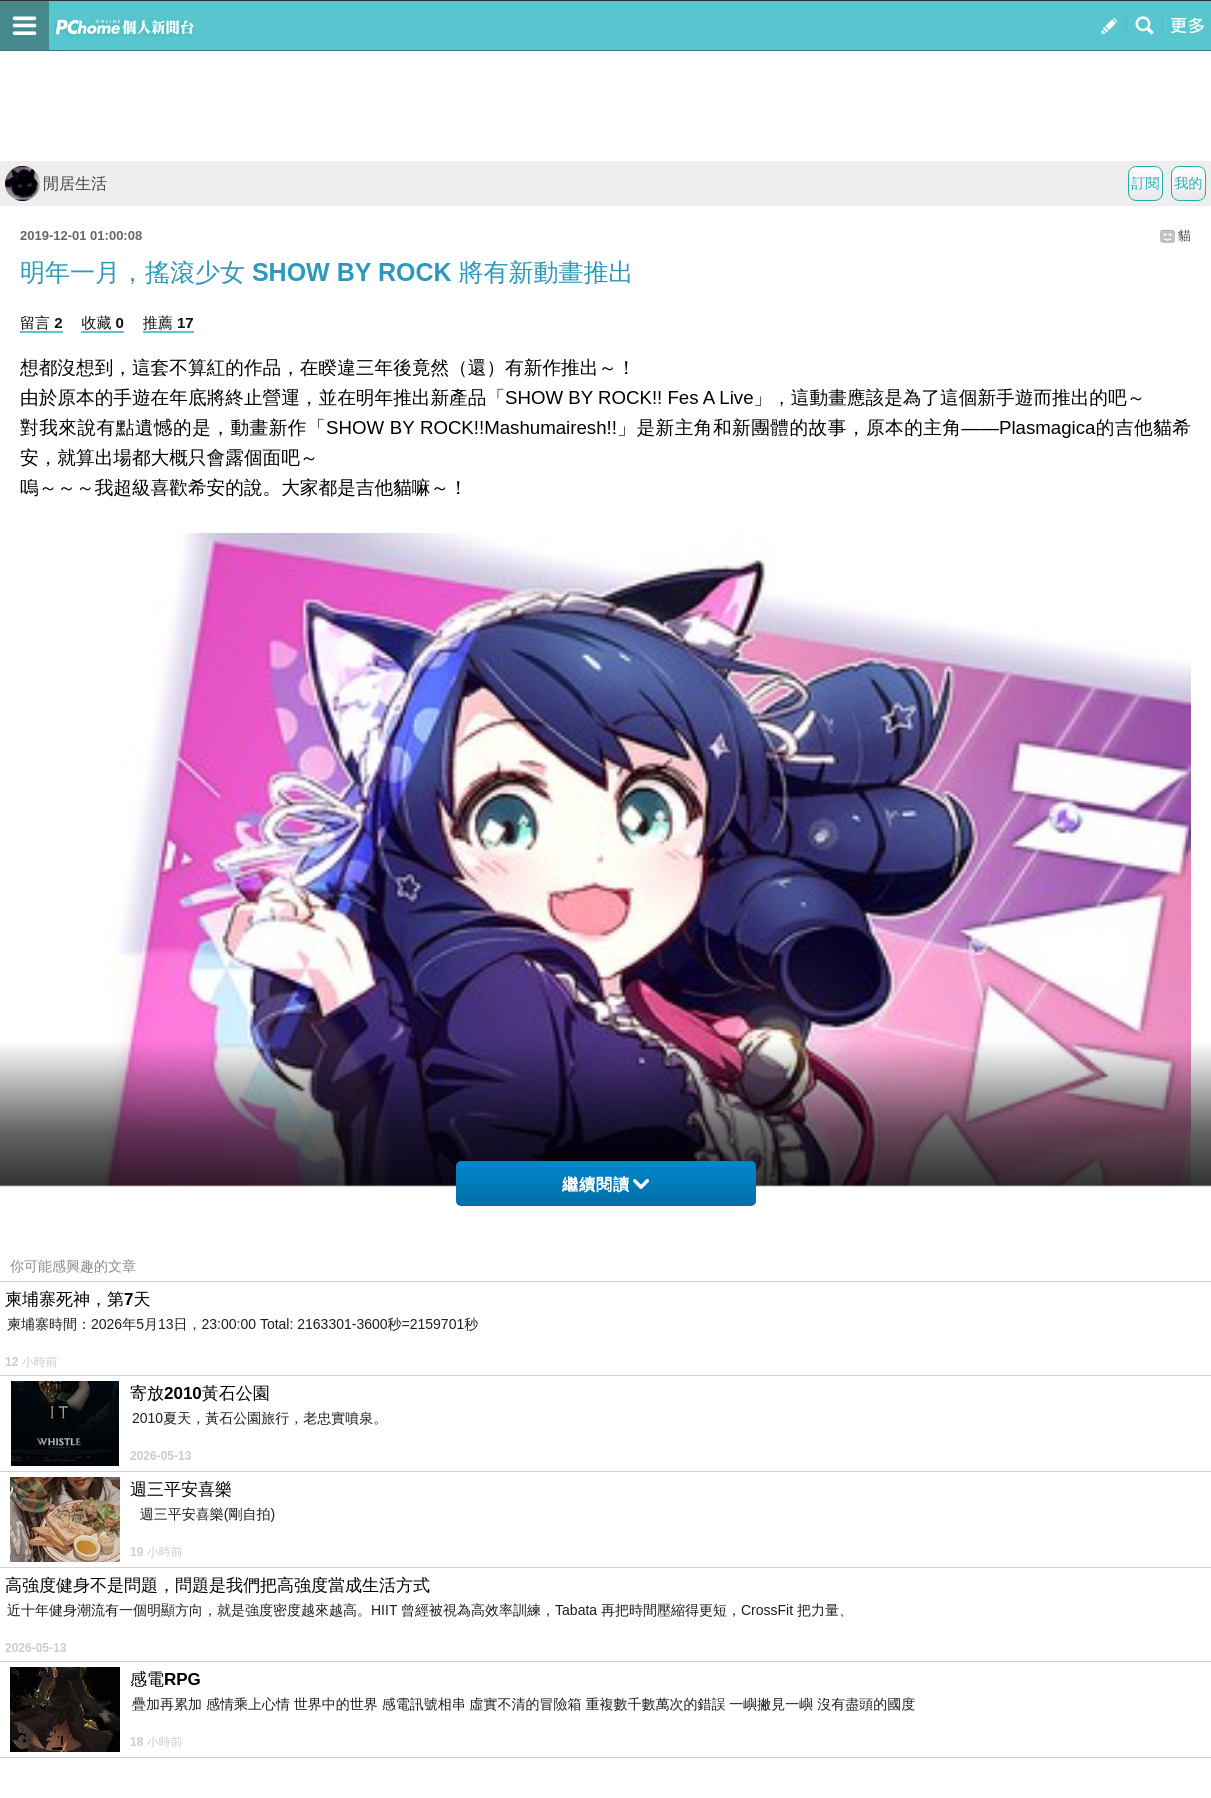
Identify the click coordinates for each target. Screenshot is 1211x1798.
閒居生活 (56, 183)
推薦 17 (168, 322)
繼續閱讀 (605, 1184)
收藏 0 (102, 322)
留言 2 (41, 322)
